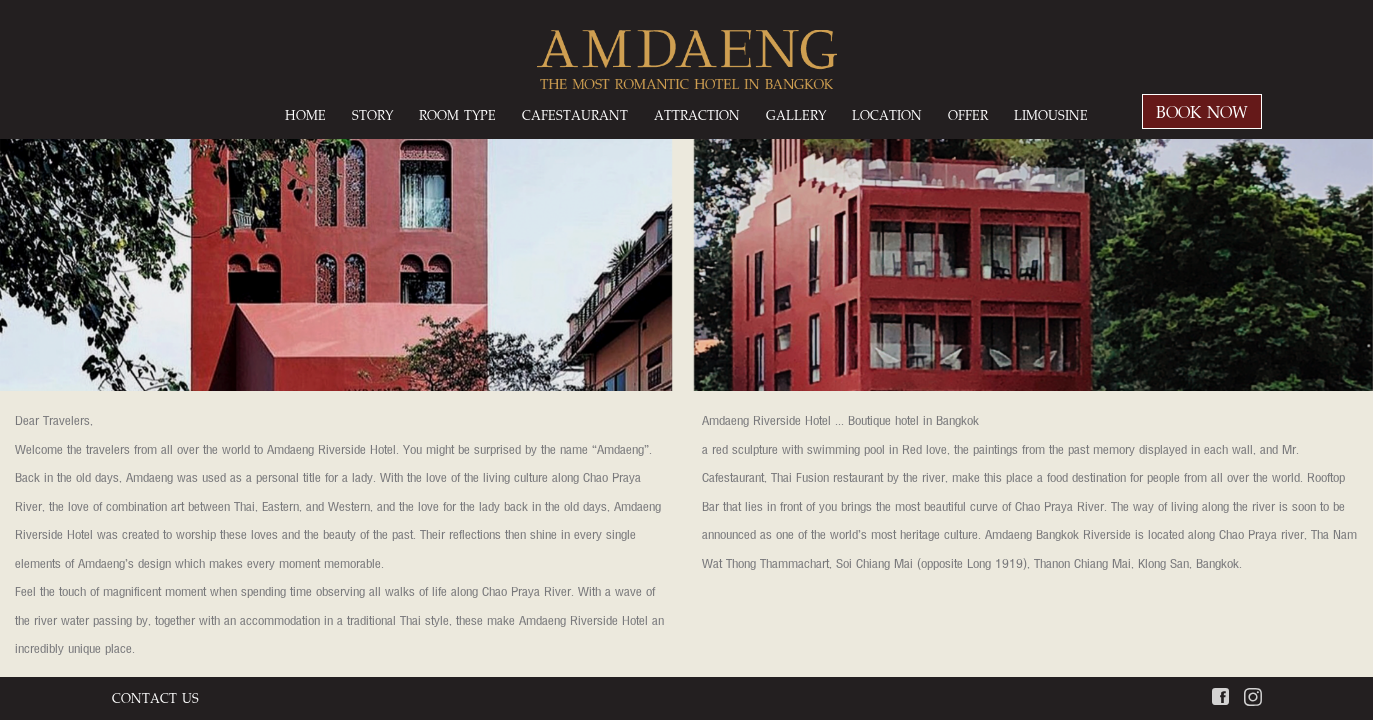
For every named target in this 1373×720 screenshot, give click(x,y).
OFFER (968, 114)
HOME (305, 114)
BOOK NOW (1202, 111)
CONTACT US (155, 697)
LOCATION (887, 114)
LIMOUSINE (1051, 114)
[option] (686, 357)
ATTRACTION (697, 114)
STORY (372, 114)
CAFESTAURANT (575, 114)
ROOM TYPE (457, 114)
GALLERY (796, 114)
